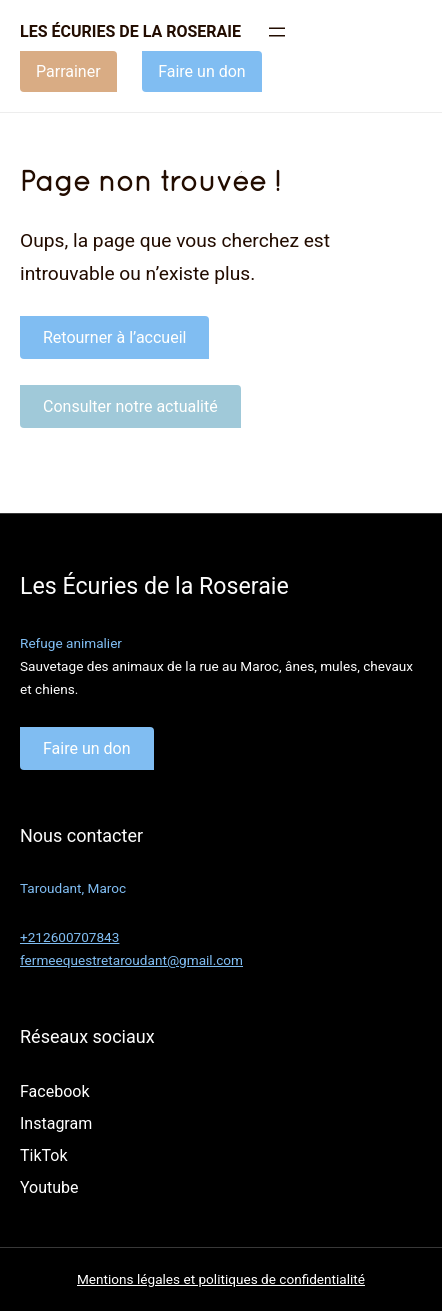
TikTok (44, 1155)
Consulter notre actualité (130, 406)
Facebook (54, 1091)
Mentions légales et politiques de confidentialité (221, 1279)
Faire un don (202, 71)
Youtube (49, 1187)
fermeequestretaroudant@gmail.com (131, 960)
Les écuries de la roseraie (130, 31)
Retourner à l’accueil (114, 337)
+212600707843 (69, 937)
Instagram (56, 1123)
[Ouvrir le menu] (277, 32)
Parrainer (68, 71)
